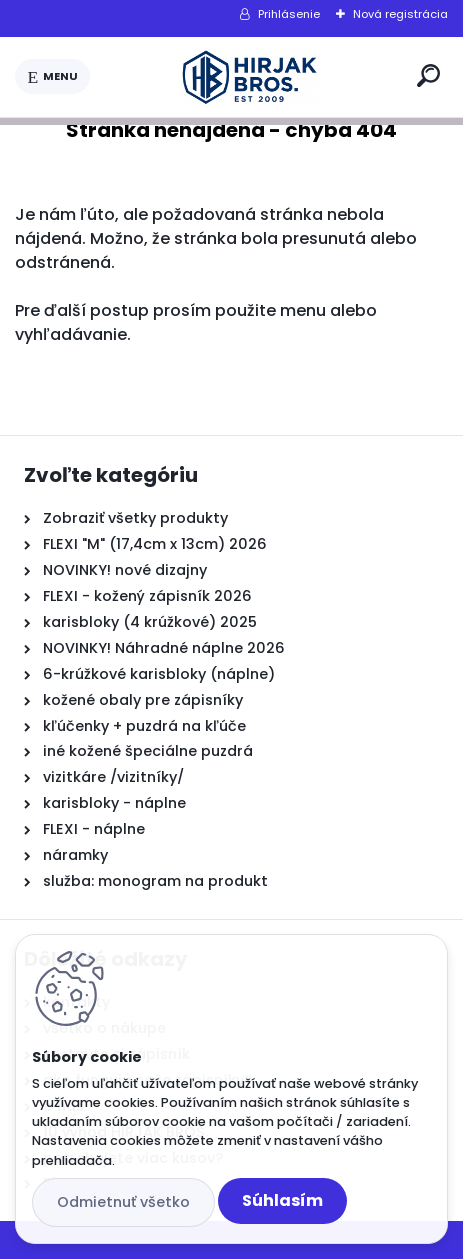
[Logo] (250, 77)
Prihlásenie (289, 14)
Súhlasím (282, 1200)
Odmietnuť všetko (123, 1202)
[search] (428, 75)
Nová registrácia (400, 14)
